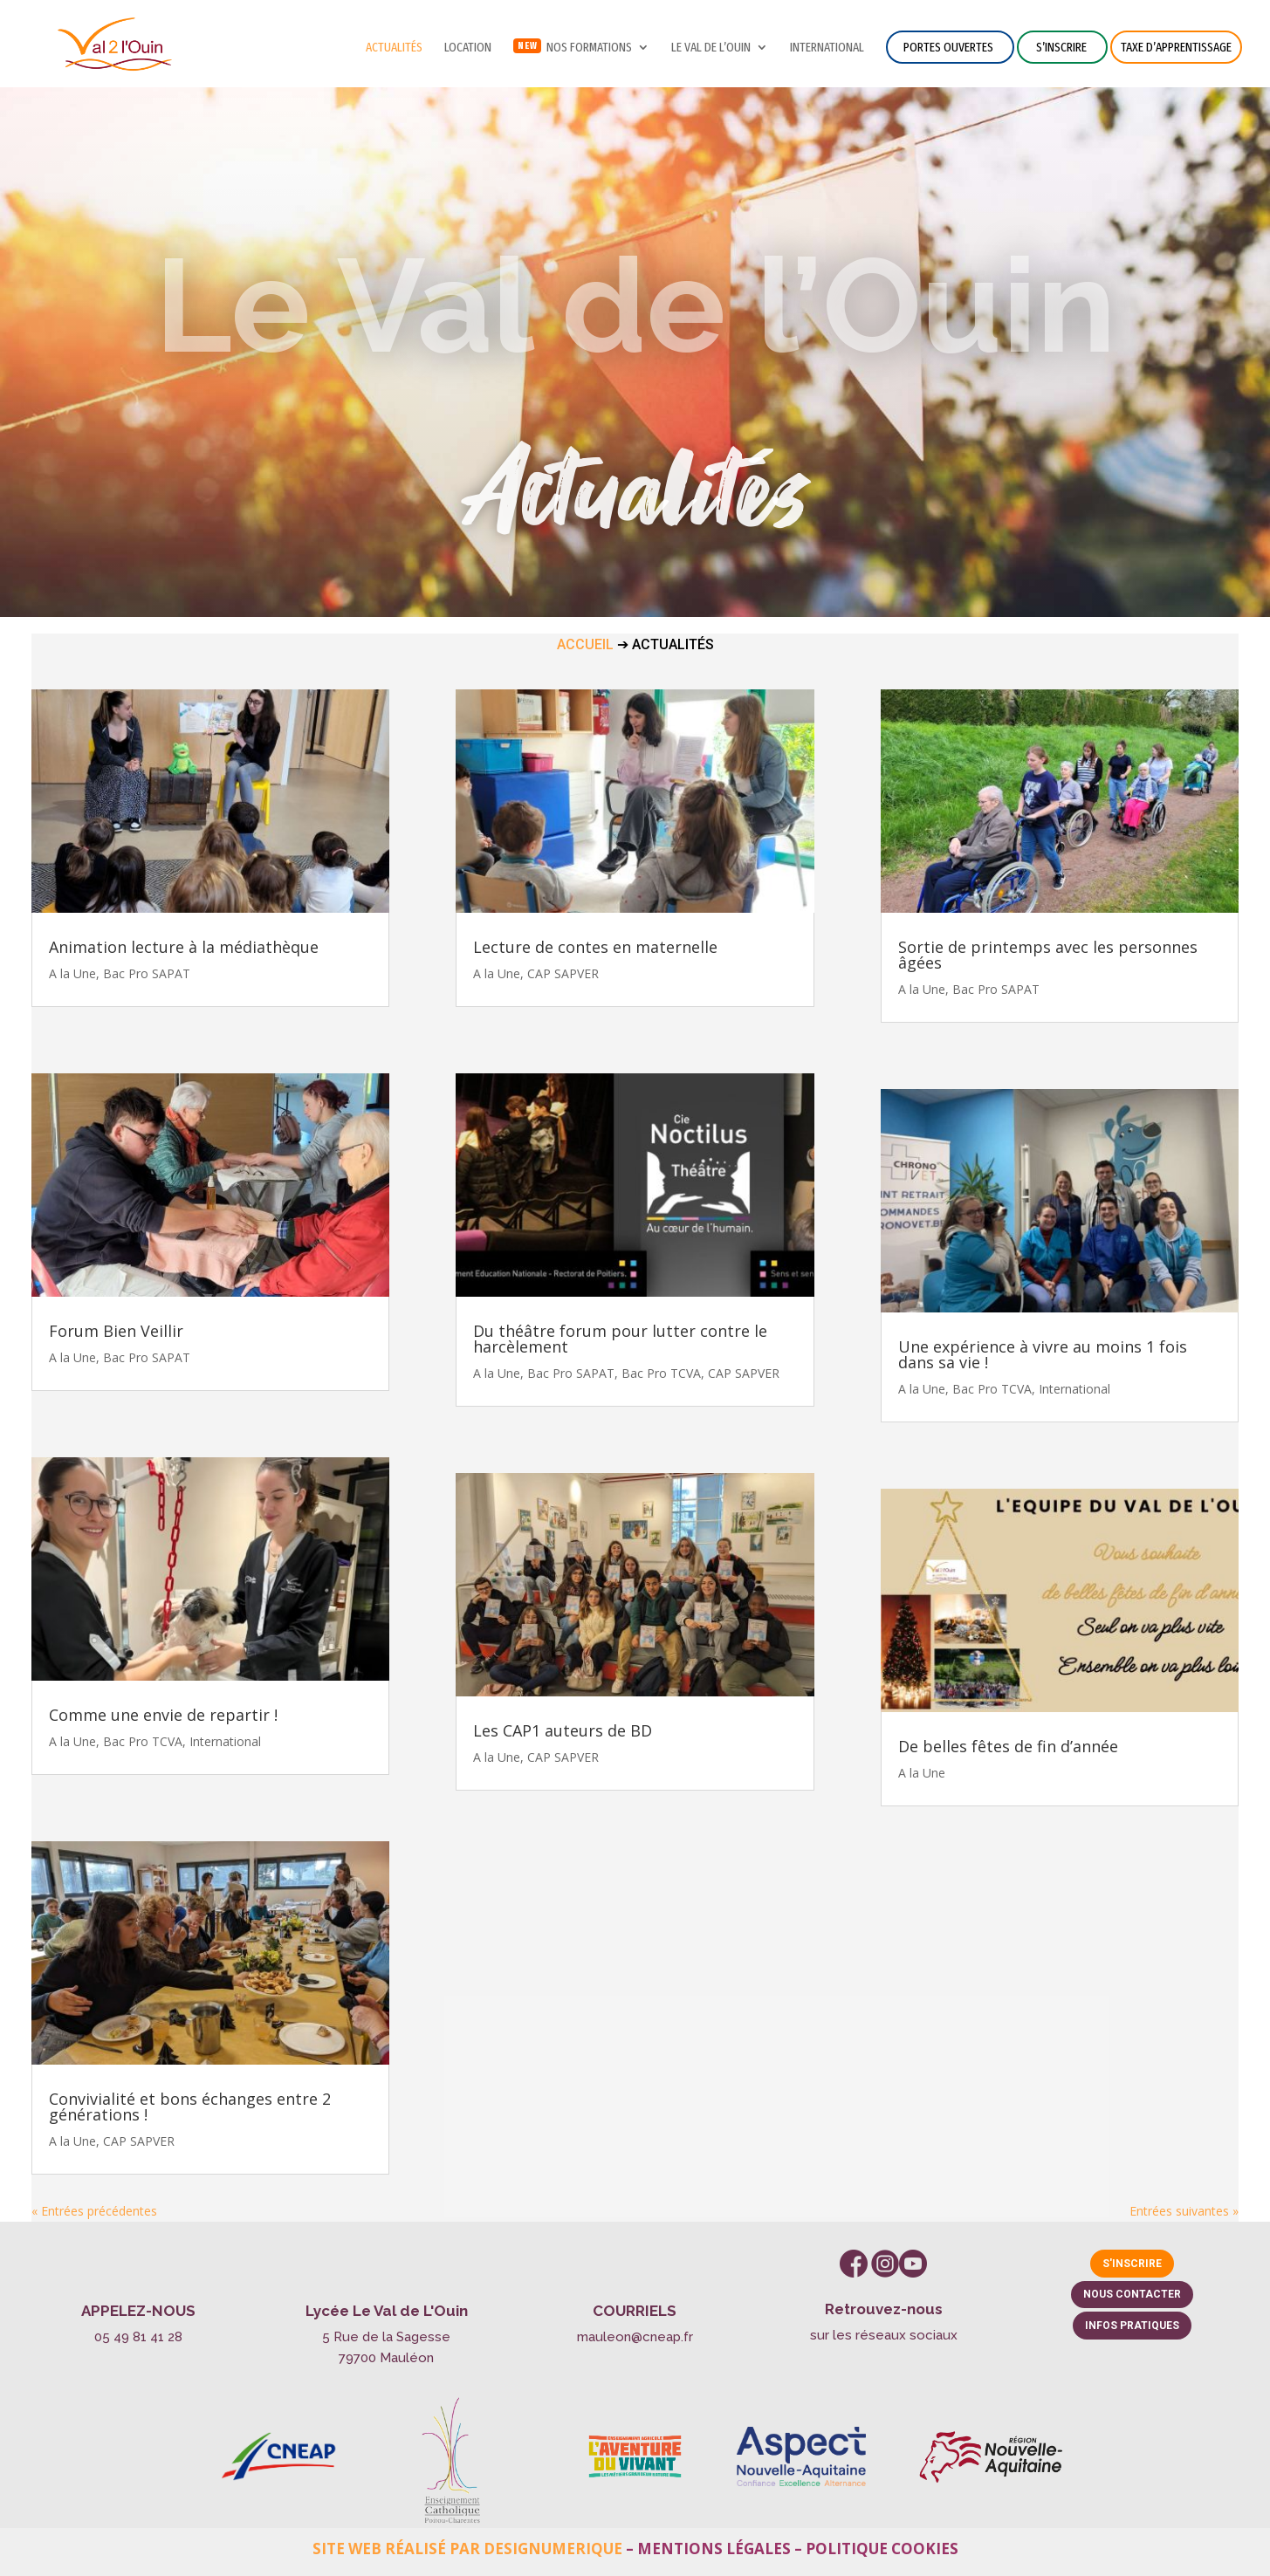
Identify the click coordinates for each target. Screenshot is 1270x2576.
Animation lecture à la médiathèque (184, 946)
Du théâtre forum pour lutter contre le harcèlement (620, 1338)
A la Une (72, 973)
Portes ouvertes (948, 47)
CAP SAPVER (139, 2141)
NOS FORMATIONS (589, 48)
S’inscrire (1061, 47)
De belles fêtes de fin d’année (1008, 1746)
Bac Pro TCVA (142, 1741)
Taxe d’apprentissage (1176, 47)
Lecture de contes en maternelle (595, 946)
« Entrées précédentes (94, 2211)
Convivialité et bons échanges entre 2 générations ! (190, 2106)
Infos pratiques (1132, 2325)
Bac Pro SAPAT (146, 973)
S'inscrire (1132, 2263)
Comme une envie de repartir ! (163, 1714)
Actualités (394, 48)
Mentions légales (714, 2548)
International (827, 48)
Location (467, 48)
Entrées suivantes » (1184, 2211)
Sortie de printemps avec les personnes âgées (1048, 954)
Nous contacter (1132, 2294)
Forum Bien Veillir (116, 1330)
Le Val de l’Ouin (711, 48)
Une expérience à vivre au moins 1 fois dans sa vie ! (1042, 1354)
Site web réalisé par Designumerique (467, 2548)
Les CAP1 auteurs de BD (562, 1730)
